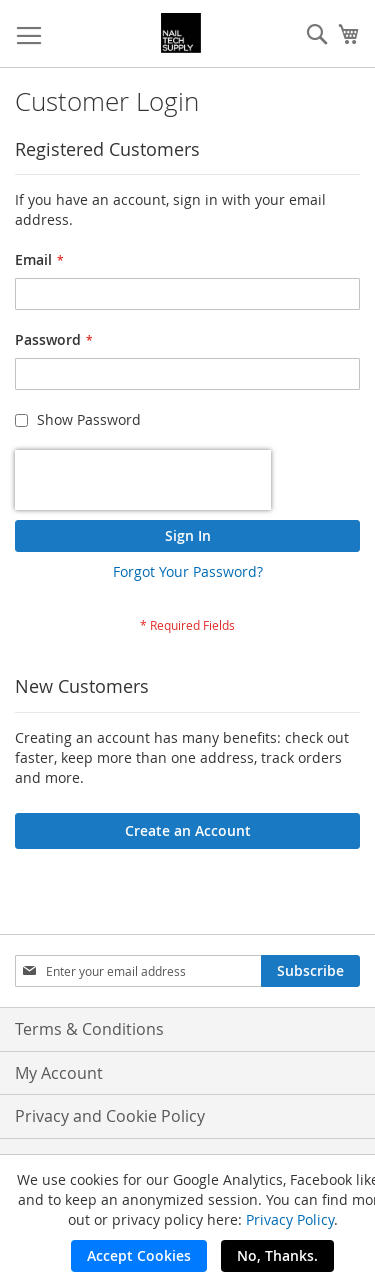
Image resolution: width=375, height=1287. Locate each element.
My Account (59, 1073)
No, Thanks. (277, 1255)
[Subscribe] (310, 971)
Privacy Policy (290, 1219)
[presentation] (143, 480)
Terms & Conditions (89, 1029)
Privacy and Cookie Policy (110, 1116)
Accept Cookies (139, 1255)
